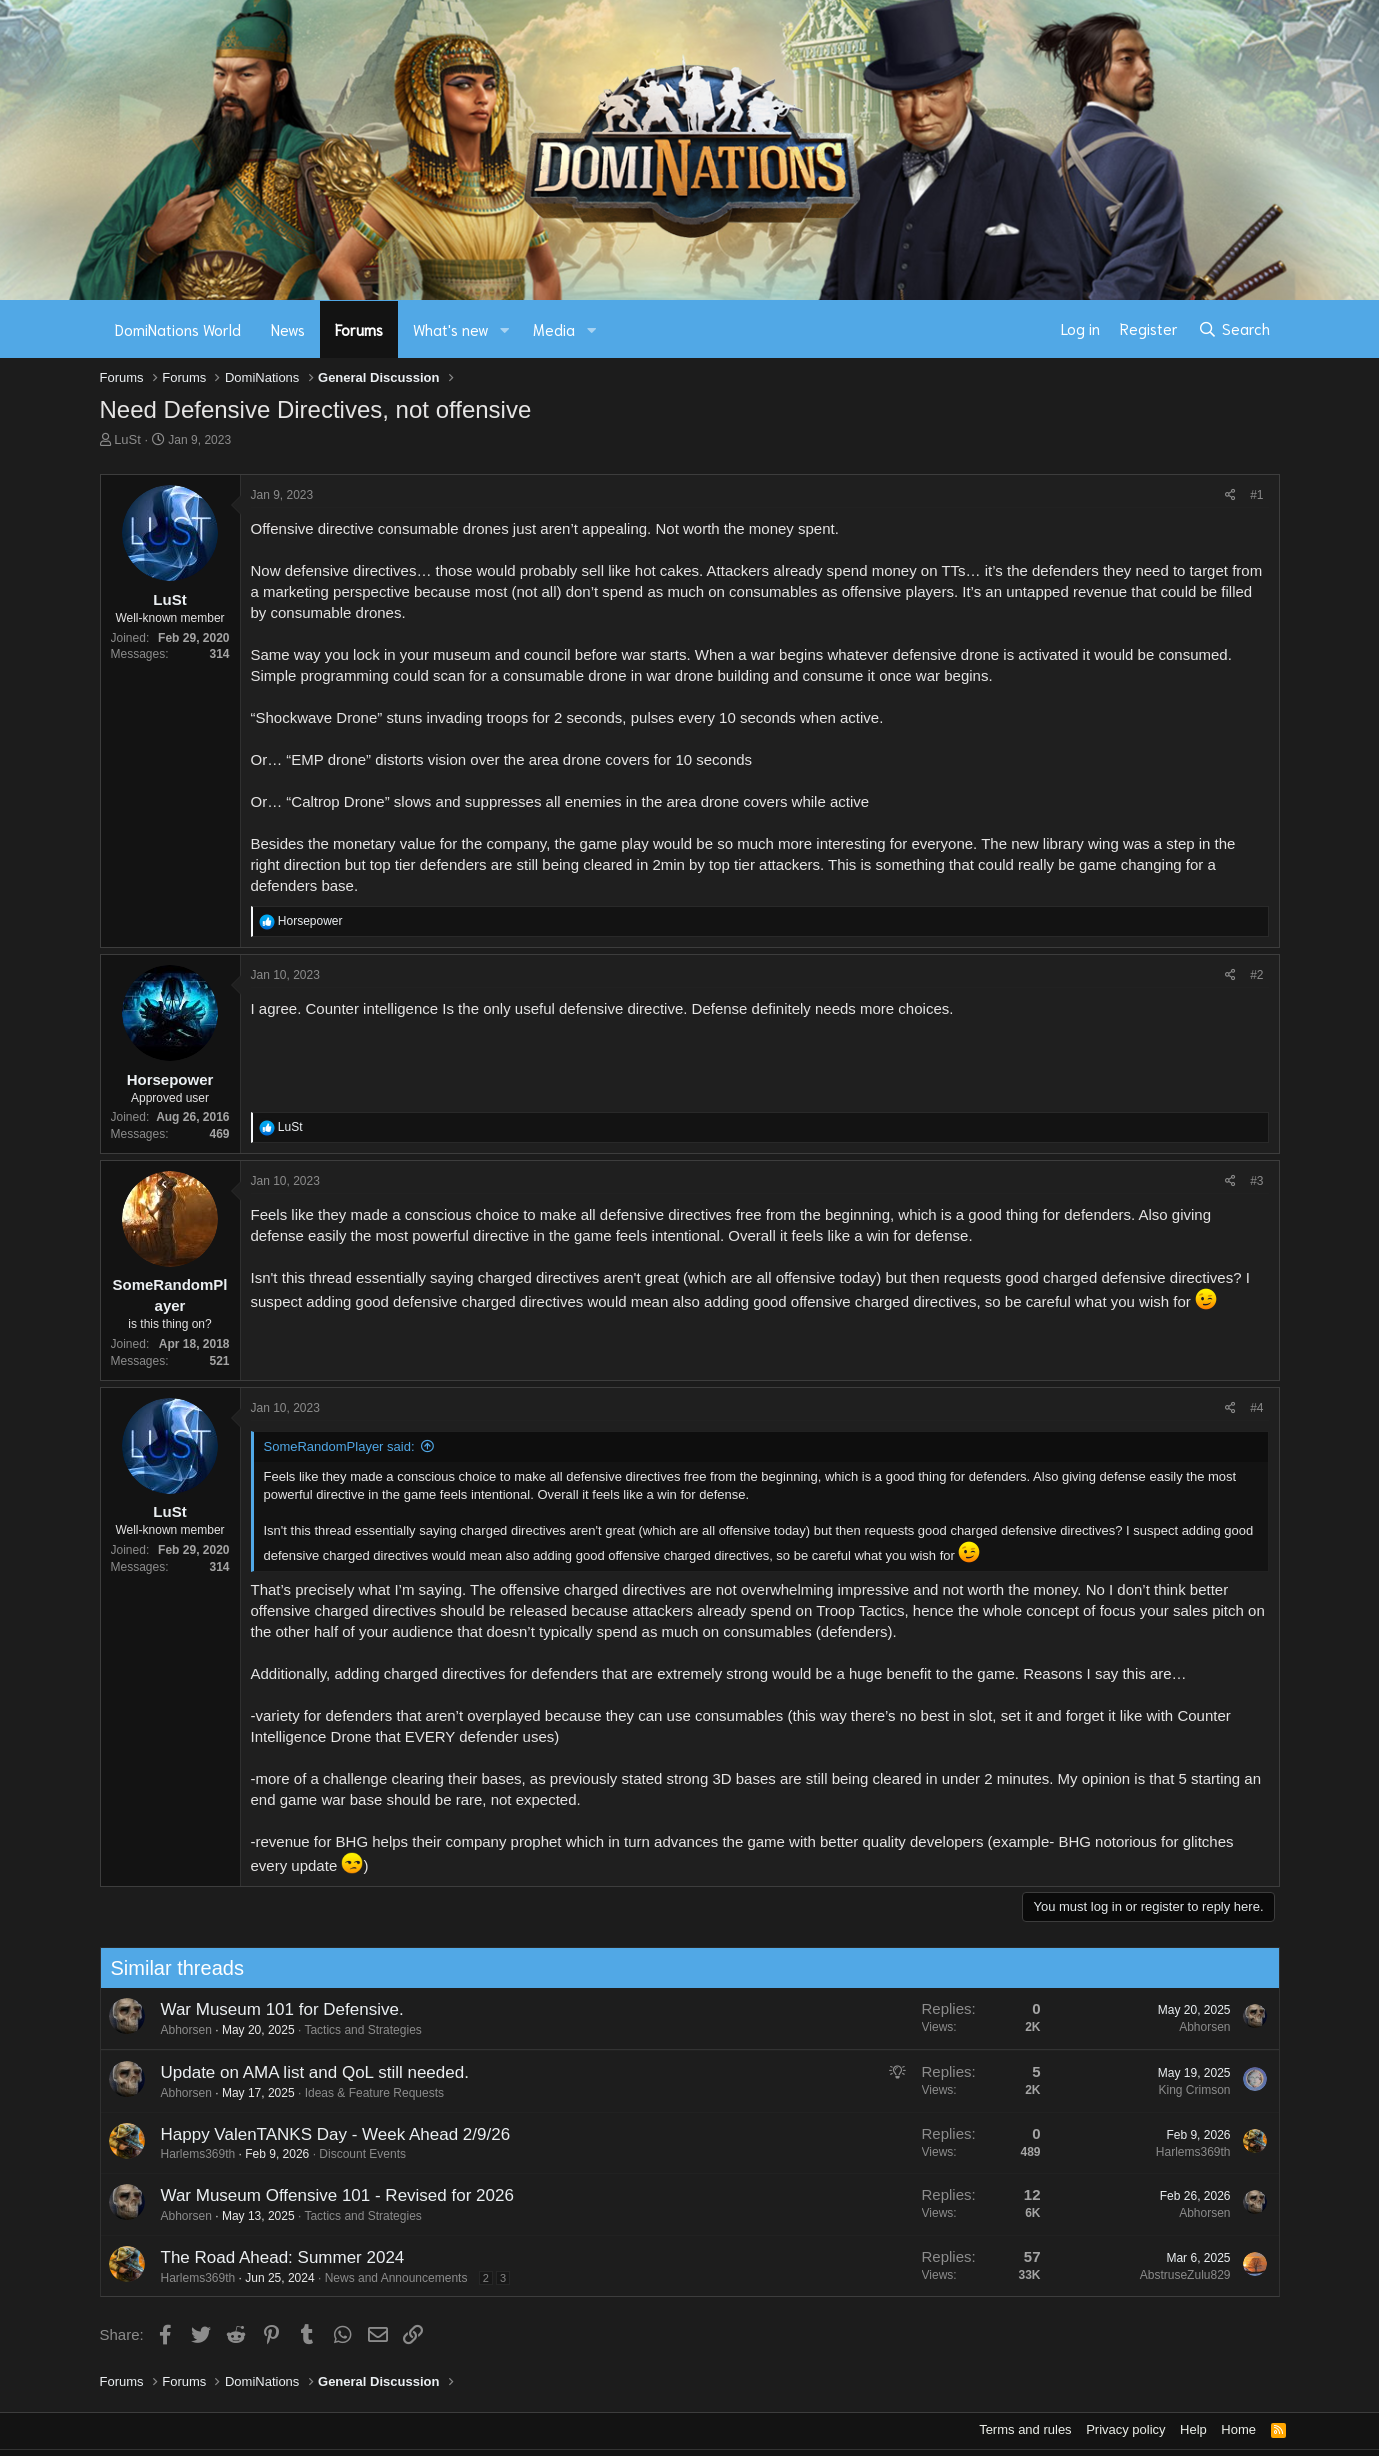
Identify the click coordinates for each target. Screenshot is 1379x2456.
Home (1238, 2429)
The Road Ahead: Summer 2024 (275, 2257)
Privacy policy (1125, 2429)
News (288, 329)
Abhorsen (178, 2030)
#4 (1256, 1408)
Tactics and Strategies (355, 2030)
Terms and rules (1025, 2429)
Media (554, 329)
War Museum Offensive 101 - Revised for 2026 (329, 2195)
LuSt (127, 439)
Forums (359, 329)
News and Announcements (388, 2278)
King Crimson (1187, 2090)
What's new (451, 329)
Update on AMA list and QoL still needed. (307, 2072)
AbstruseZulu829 (1177, 2275)
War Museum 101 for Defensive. (274, 2009)
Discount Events (355, 2154)
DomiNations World (178, 329)
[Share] (1230, 495)
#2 (1256, 975)
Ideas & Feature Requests (366, 2093)
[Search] (1233, 329)
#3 (1256, 1181)
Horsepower (170, 1079)
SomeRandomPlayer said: (339, 1446)
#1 (1256, 495)
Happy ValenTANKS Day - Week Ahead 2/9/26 (328, 2134)
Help (1193, 2429)
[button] (504, 329)
